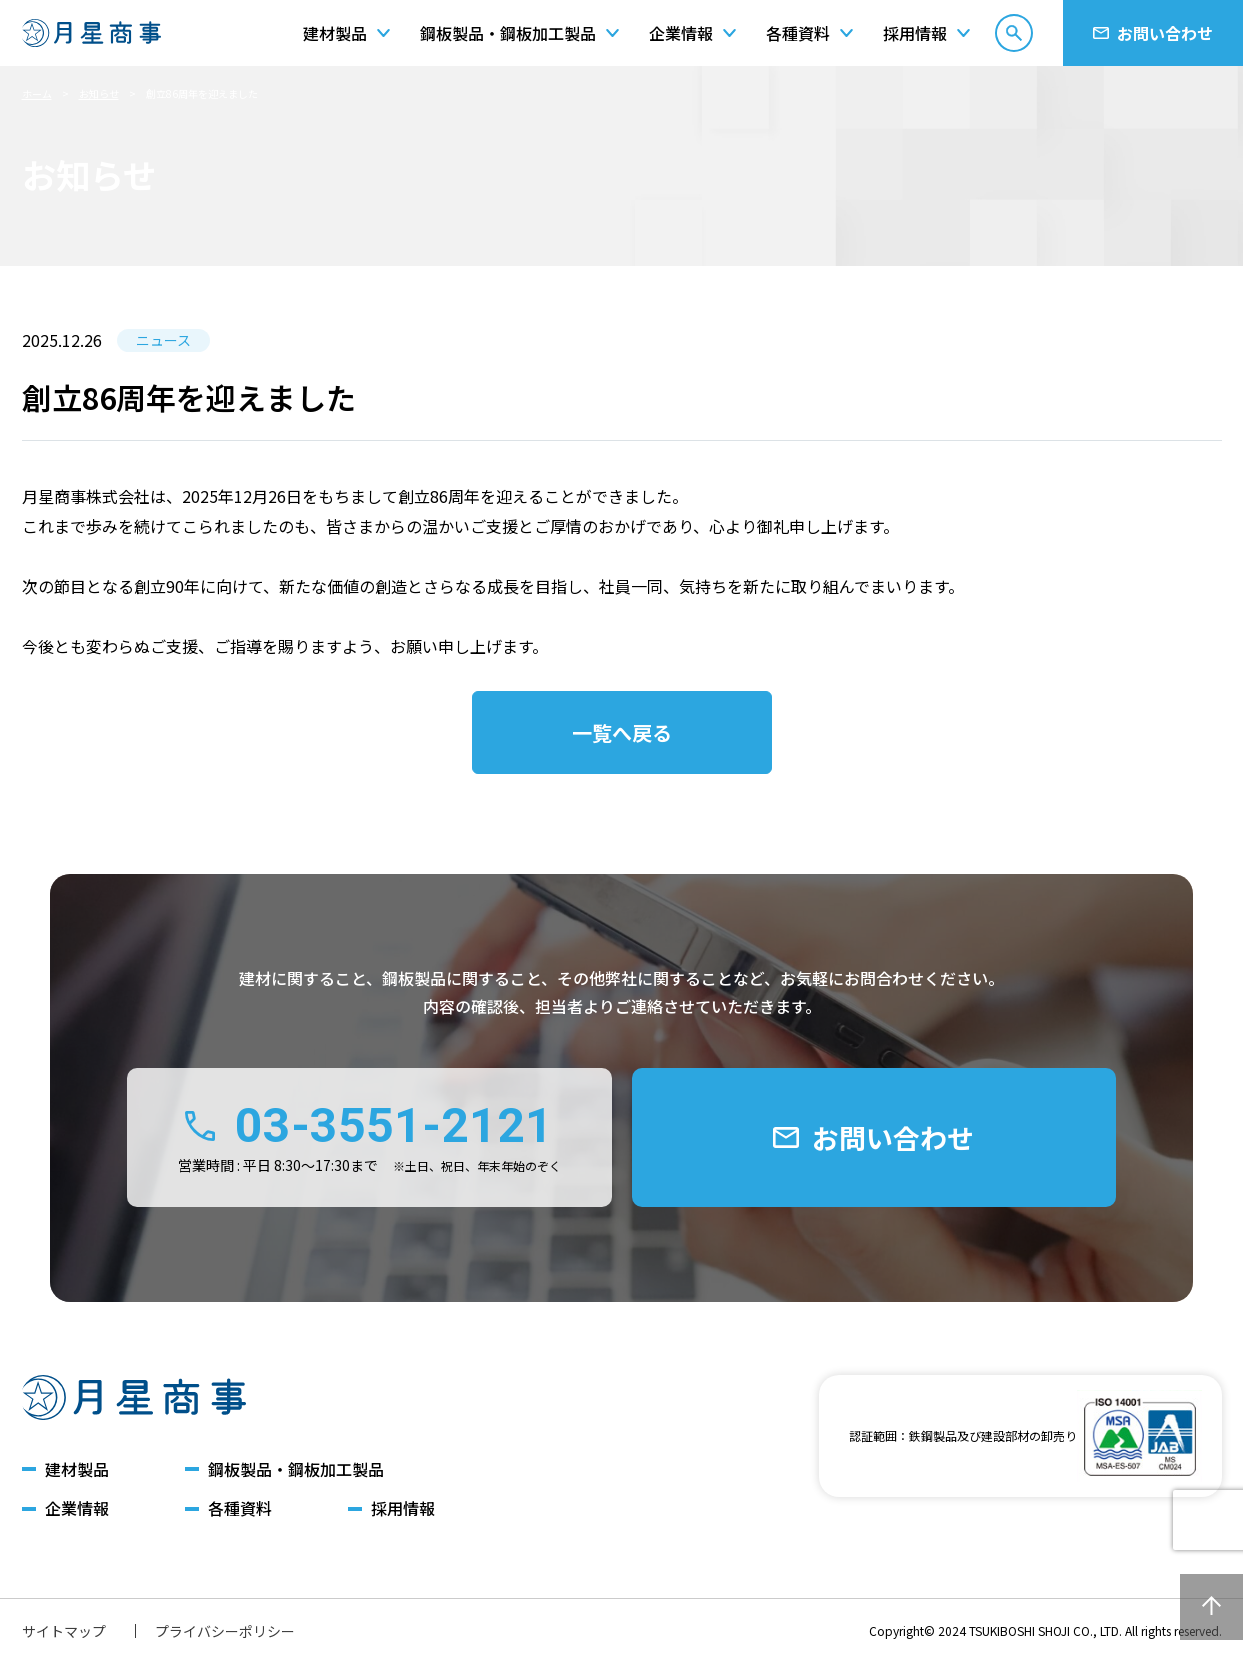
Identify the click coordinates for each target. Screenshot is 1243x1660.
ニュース (163, 340)
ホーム (37, 93)
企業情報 (77, 1508)
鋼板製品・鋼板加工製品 (296, 1469)
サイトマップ (64, 1631)
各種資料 (240, 1508)
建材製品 (77, 1469)
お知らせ (99, 93)
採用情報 (403, 1508)
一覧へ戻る (622, 732)
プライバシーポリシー (225, 1631)
